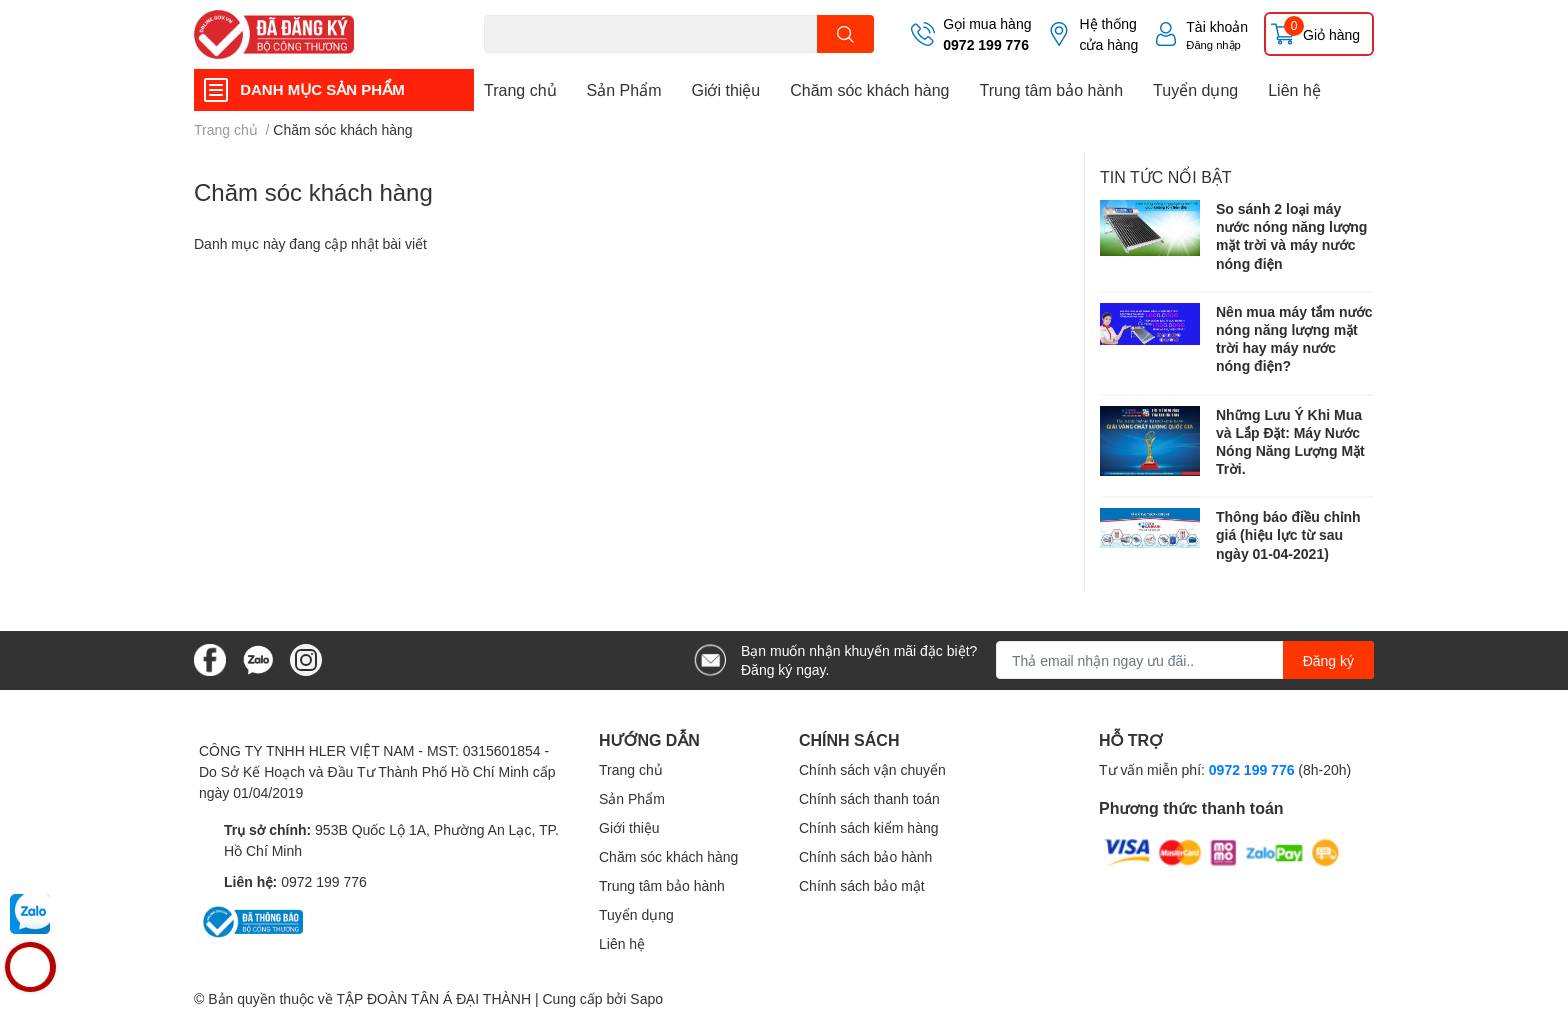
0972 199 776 (986, 44)
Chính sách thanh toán (869, 798)
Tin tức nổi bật (1166, 176)
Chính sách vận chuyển (872, 769)
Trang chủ (520, 89)
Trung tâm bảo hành (1051, 89)
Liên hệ (1294, 89)
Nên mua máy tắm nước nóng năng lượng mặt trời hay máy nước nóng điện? (1294, 339)
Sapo (646, 998)
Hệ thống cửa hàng (1108, 34)
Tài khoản (1217, 26)
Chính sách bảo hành (865, 856)
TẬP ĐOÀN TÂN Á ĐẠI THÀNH (433, 998)
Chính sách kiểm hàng (869, 827)
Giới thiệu (725, 89)
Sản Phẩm (624, 89)
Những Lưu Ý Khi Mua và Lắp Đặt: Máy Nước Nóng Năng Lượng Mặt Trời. (1290, 442)
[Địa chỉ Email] (1185, 660)
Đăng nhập (1213, 44)
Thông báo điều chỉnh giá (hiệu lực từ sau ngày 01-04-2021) (1288, 534)
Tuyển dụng (1195, 89)
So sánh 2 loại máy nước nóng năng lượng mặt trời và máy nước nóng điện (1291, 236)
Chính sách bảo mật (862, 885)
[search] (845, 34)
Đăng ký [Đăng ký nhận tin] (1328, 660)
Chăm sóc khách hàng (869, 89)
